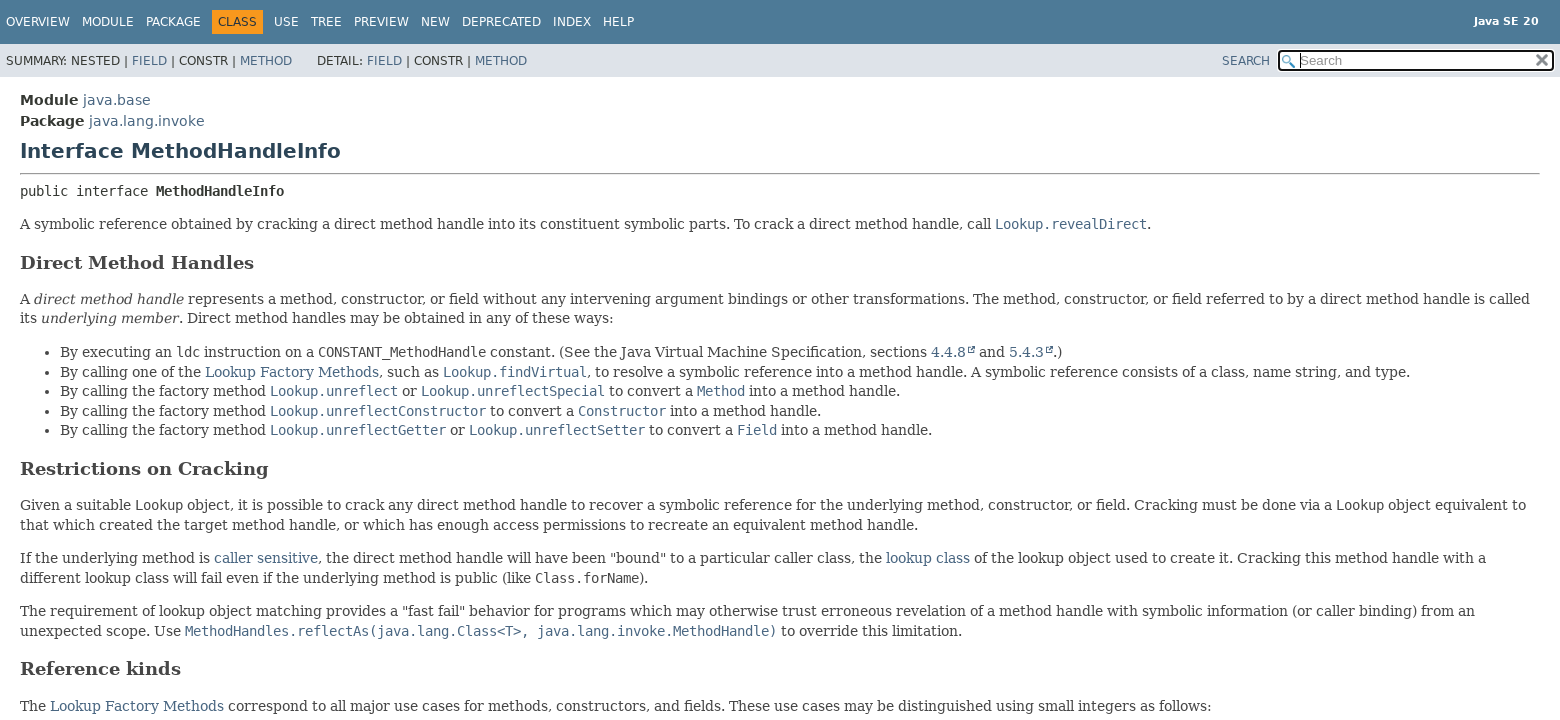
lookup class (928, 558)
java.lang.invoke (147, 121)
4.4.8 (948, 352)
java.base (117, 100)
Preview (381, 22)
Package (173, 22)
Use (286, 22)
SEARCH (1246, 61)
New (435, 22)
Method (266, 61)
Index (572, 22)
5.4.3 (1026, 352)
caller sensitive (266, 558)
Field (149, 61)
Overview (38, 22)
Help (618, 22)
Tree (326, 22)
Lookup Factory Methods (292, 372)
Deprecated (501, 22)
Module (108, 22)
